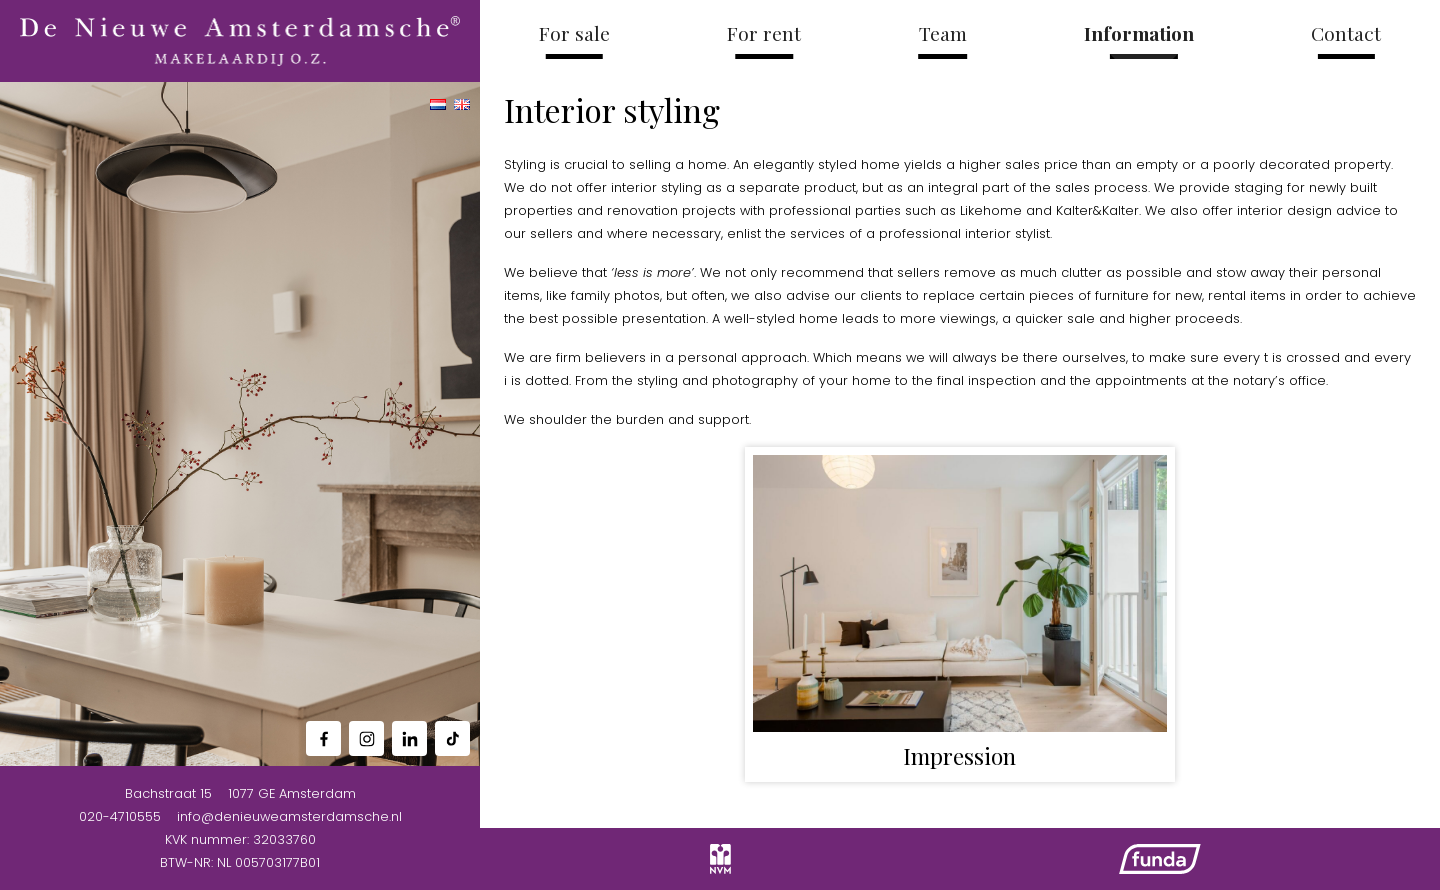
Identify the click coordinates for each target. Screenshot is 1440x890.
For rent (764, 33)
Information (1139, 33)
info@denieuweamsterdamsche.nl (289, 816)
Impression (959, 756)
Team (943, 33)
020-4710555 (120, 816)
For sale (574, 33)
